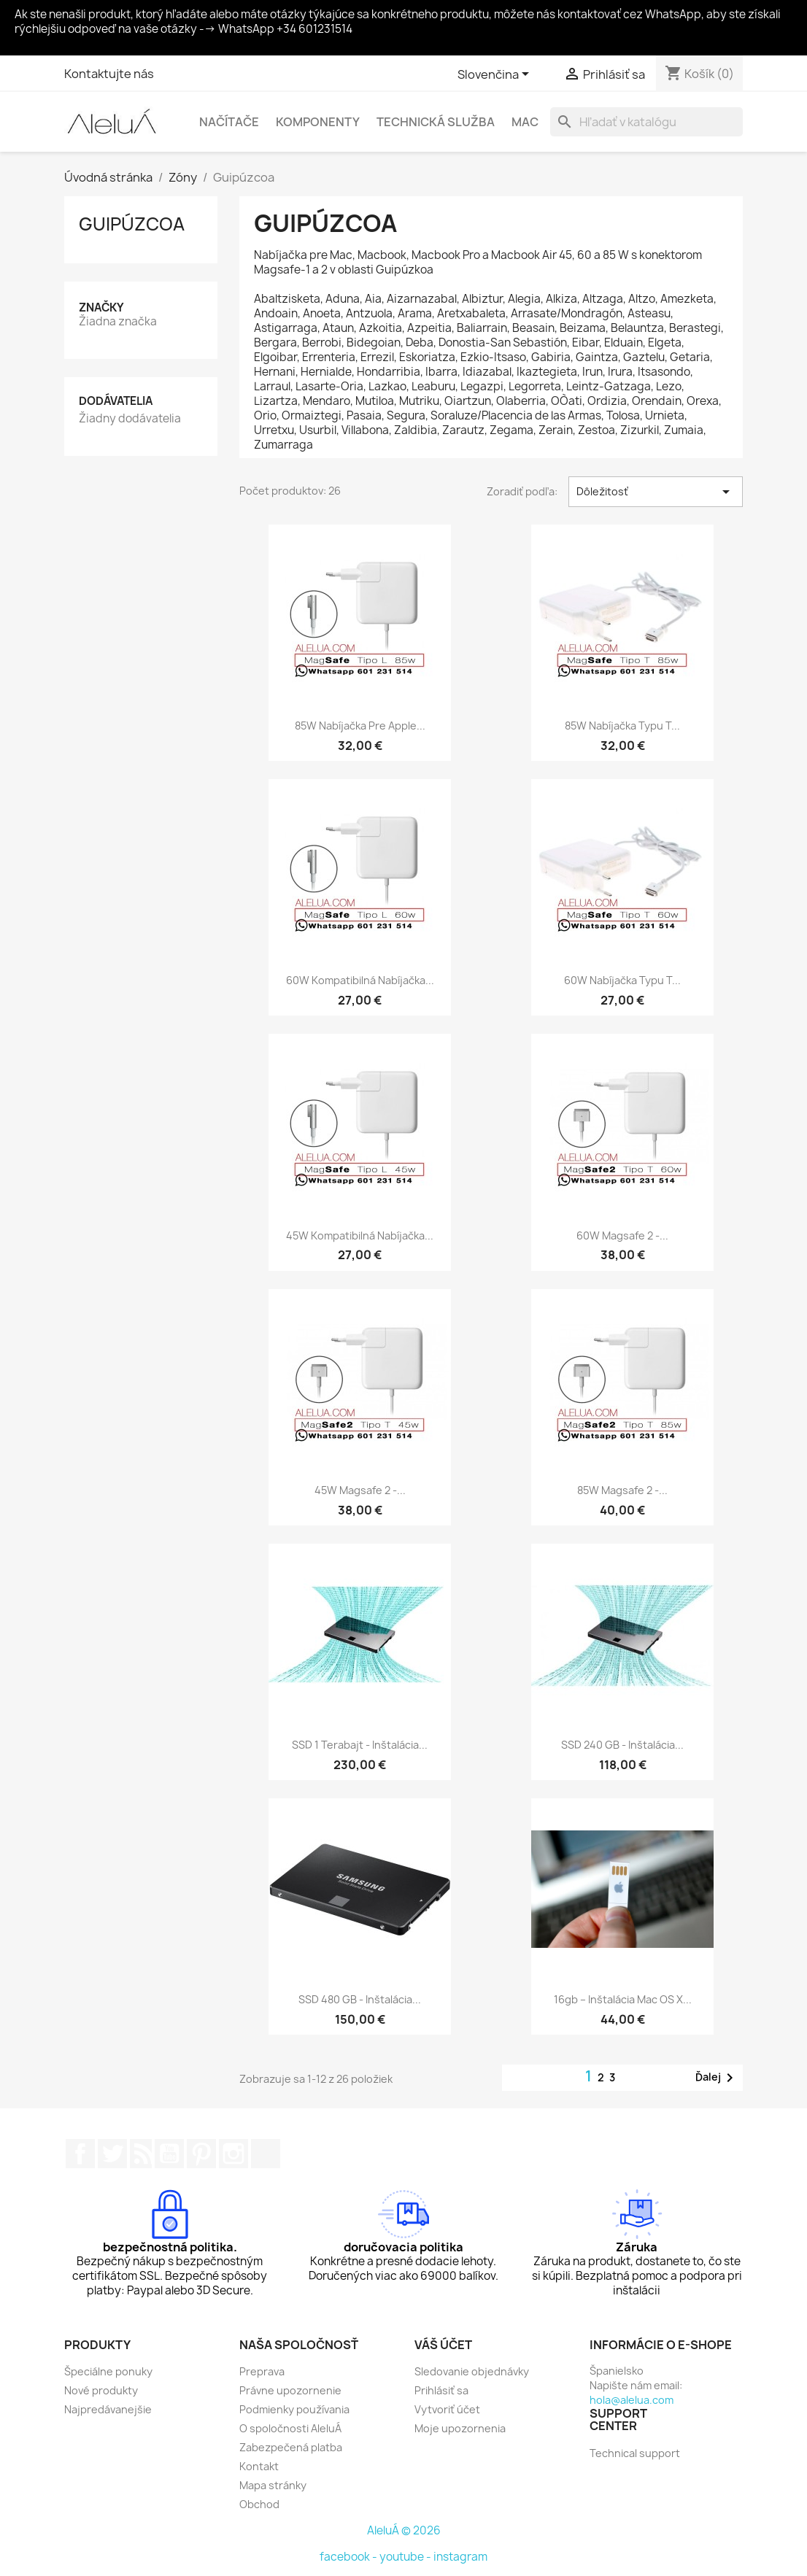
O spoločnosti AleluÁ (290, 2428)
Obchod (259, 2504)
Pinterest (201, 2153)
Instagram (233, 2153)
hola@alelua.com (631, 2400)
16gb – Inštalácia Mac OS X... (623, 1999)
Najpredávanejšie (108, 2409)
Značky (101, 307)
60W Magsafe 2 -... (622, 1235)
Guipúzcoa (132, 224)
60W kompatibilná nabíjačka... (360, 980)
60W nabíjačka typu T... (622, 980)
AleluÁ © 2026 (404, 2530)
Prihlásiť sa (441, 2390)
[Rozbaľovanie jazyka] (495, 75)
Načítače (229, 122)
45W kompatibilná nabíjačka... (359, 1235)
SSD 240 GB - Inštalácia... (622, 1745)
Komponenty (318, 122)
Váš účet (443, 2345)
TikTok (265, 2153)
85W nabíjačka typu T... (622, 725)
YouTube (169, 2153)
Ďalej (716, 2077)
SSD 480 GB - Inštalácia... (359, 1999)
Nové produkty (101, 2390)
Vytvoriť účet (447, 2409)
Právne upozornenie (290, 2390)
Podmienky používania (294, 2409)
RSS (141, 2153)
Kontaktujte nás (109, 74)
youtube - (406, 2556)
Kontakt (259, 2466)
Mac (524, 122)
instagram (460, 2556)
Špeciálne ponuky (108, 2371)
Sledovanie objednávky (471, 2371)
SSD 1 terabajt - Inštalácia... (360, 1745)
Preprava (262, 2371)
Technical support (635, 2453)
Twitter (112, 2153)
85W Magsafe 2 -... (622, 1490)
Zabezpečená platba (290, 2447)
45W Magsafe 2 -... (360, 1490)
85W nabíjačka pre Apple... (360, 725)
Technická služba (436, 122)
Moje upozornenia (460, 2428)
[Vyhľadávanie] (646, 121)
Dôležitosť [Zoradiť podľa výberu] (655, 491)
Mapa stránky (272, 2485)
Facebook (80, 2153)
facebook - (349, 2556)
